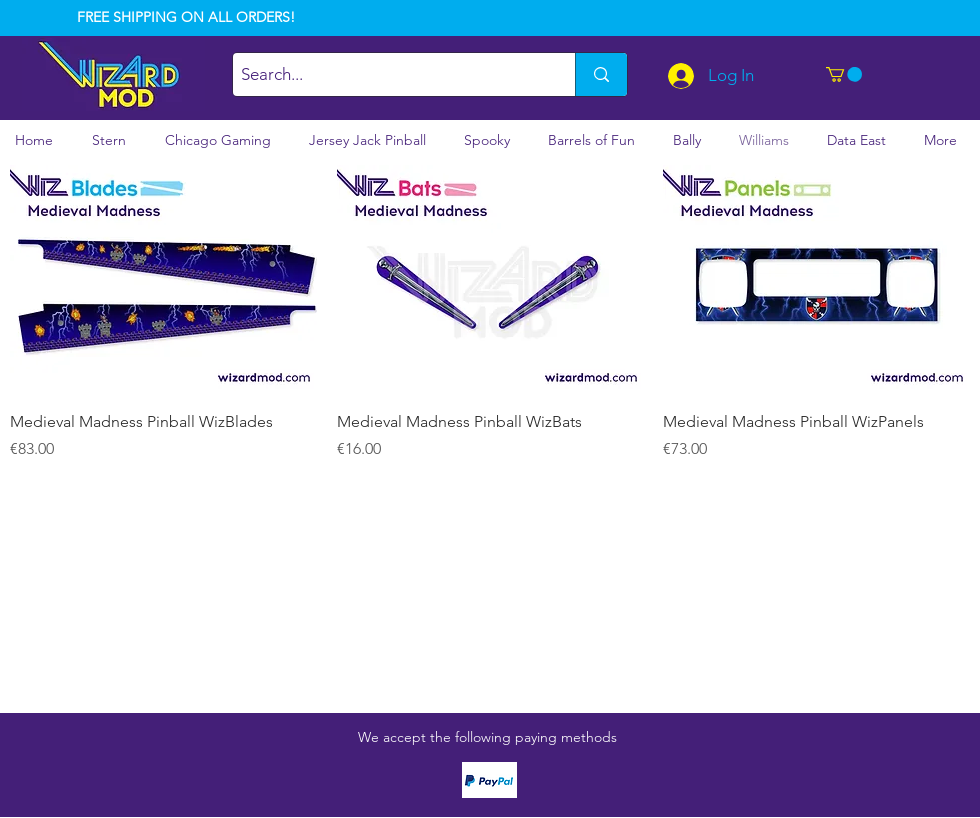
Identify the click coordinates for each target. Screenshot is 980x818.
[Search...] (387, 74)
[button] (844, 74)
